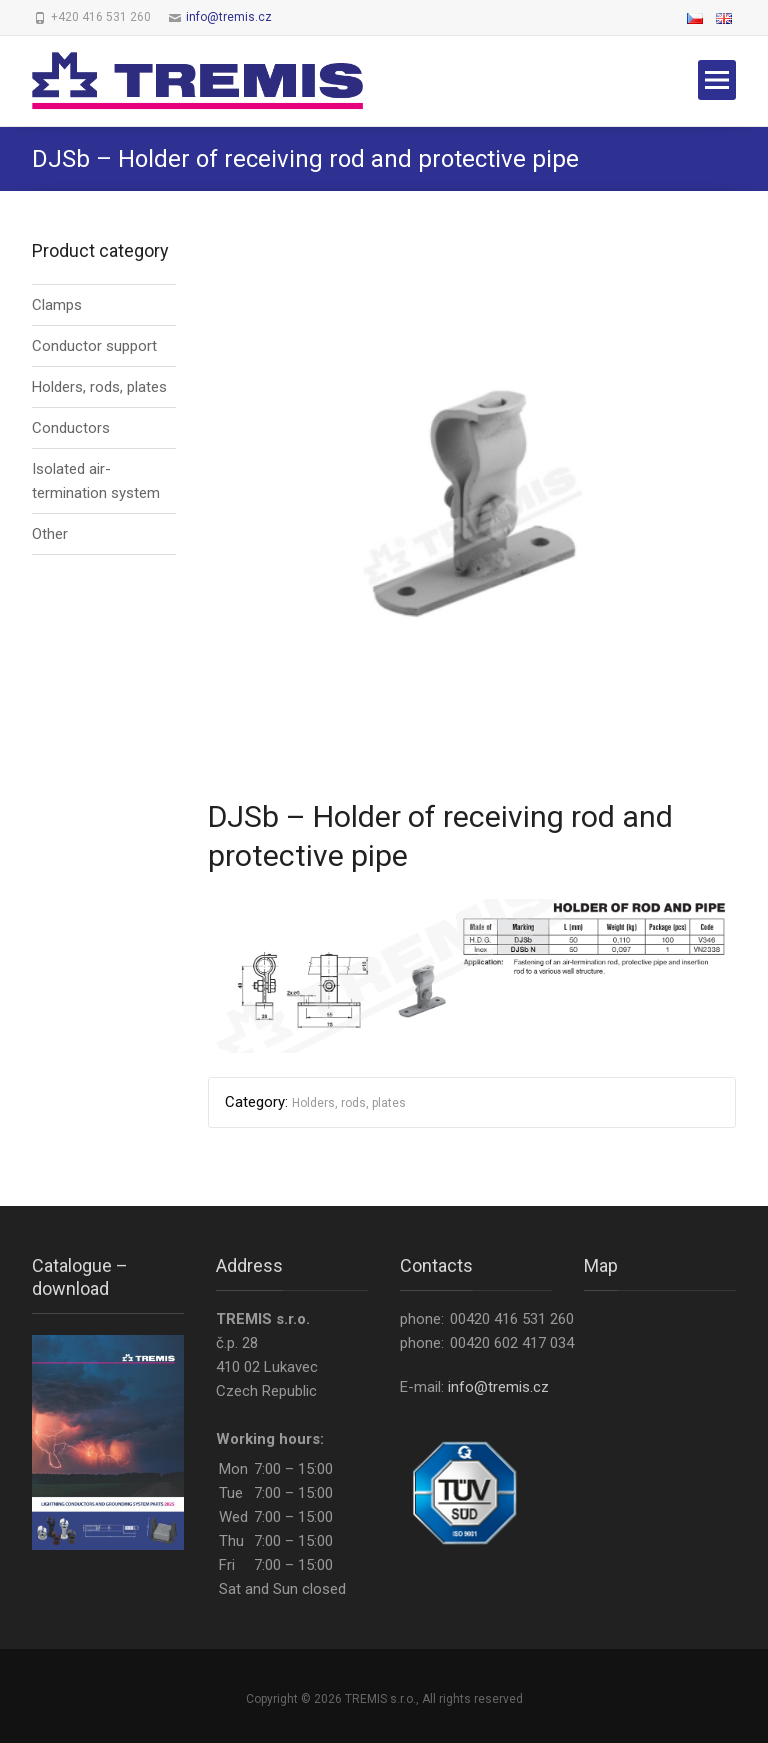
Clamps (57, 305)
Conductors (71, 428)
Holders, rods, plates (349, 1103)
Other (50, 534)
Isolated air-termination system (96, 481)
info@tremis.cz (229, 17)
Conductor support (94, 346)
